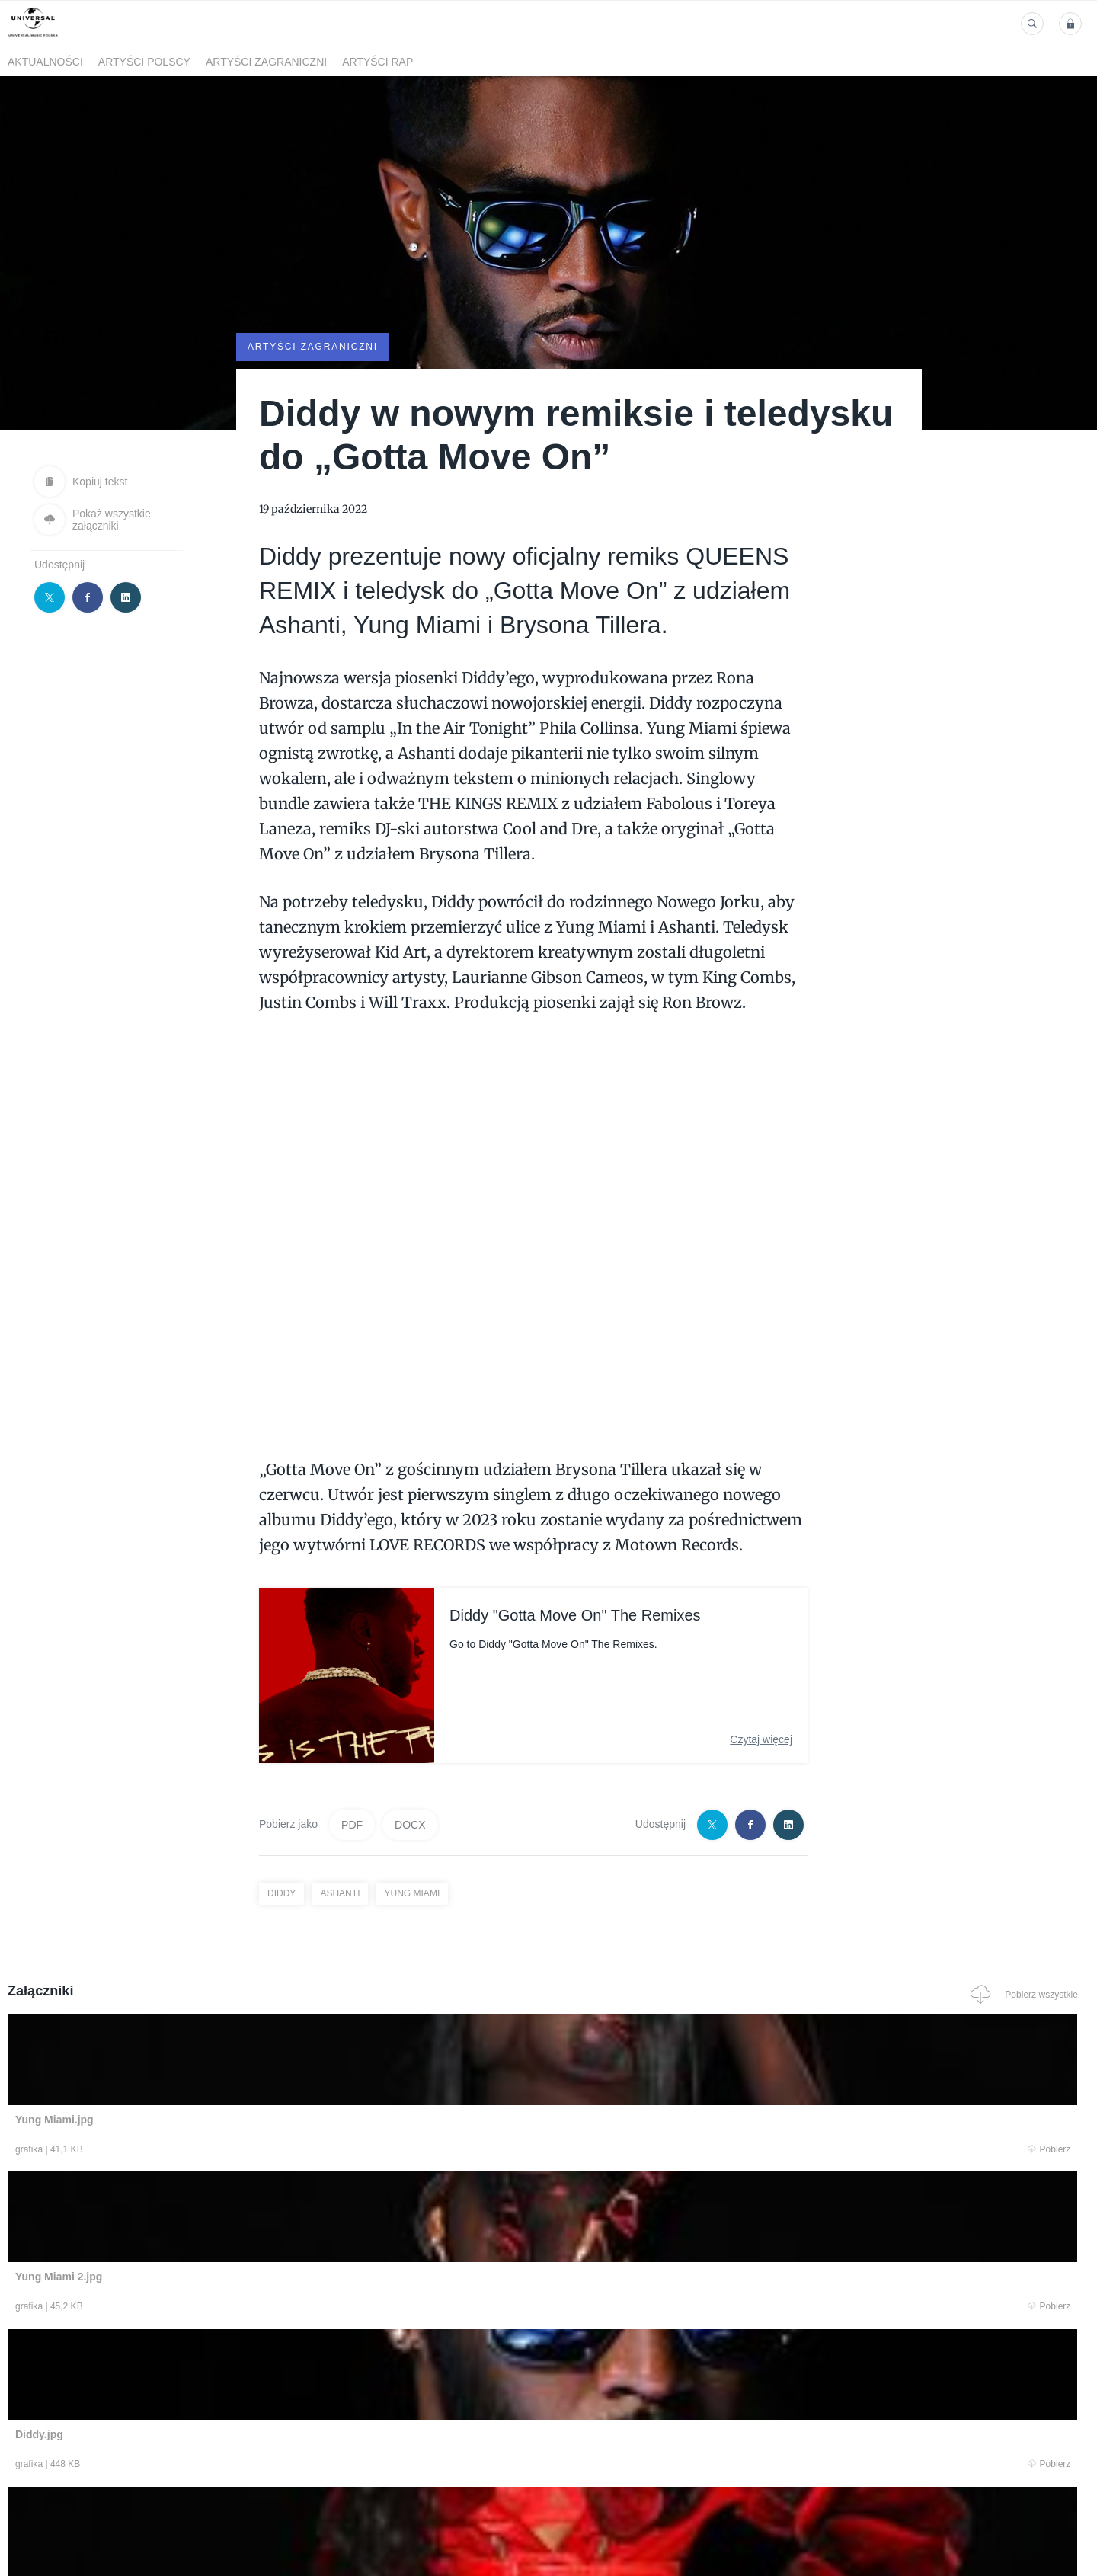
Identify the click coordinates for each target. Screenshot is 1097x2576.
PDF (352, 1823)
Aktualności (45, 62)
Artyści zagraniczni (266, 62)
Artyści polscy (144, 62)
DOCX (410, 1823)
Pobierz (238, 2150)
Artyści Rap (377, 62)
